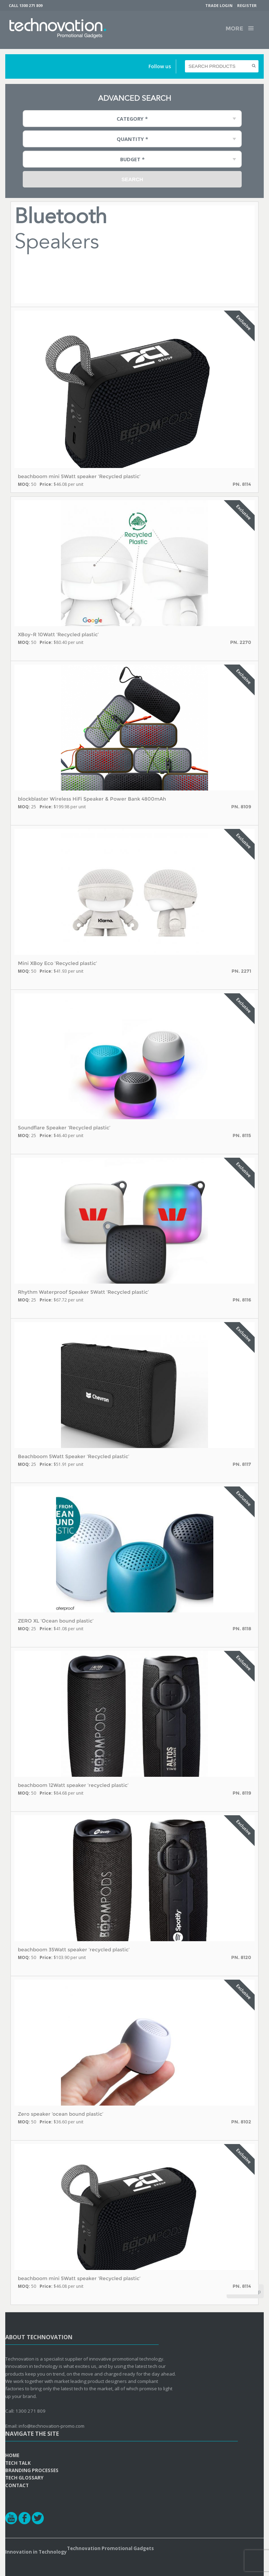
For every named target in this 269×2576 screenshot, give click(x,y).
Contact (17, 2485)
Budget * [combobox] (132, 159)
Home (12, 2455)
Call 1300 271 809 (25, 5)
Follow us (160, 66)
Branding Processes (31, 2470)
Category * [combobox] (132, 118)
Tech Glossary (24, 2478)
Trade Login (219, 5)
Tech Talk (18, 2463)
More (234, 28)
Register (247, 5)
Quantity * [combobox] (132, 138)
